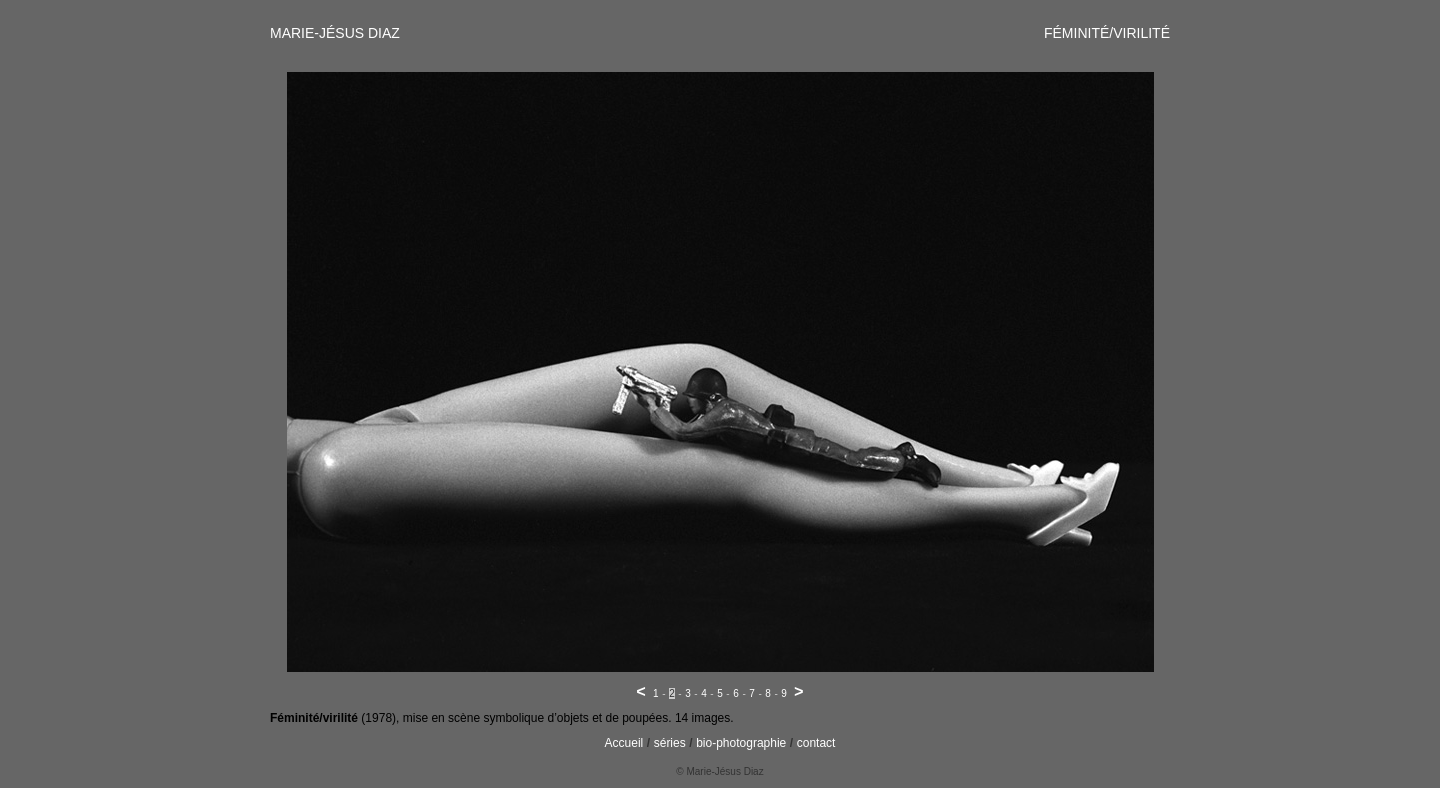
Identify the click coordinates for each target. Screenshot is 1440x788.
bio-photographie (741, 743)
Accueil (624, 743)
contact (816, 743)
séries (670, 743)
